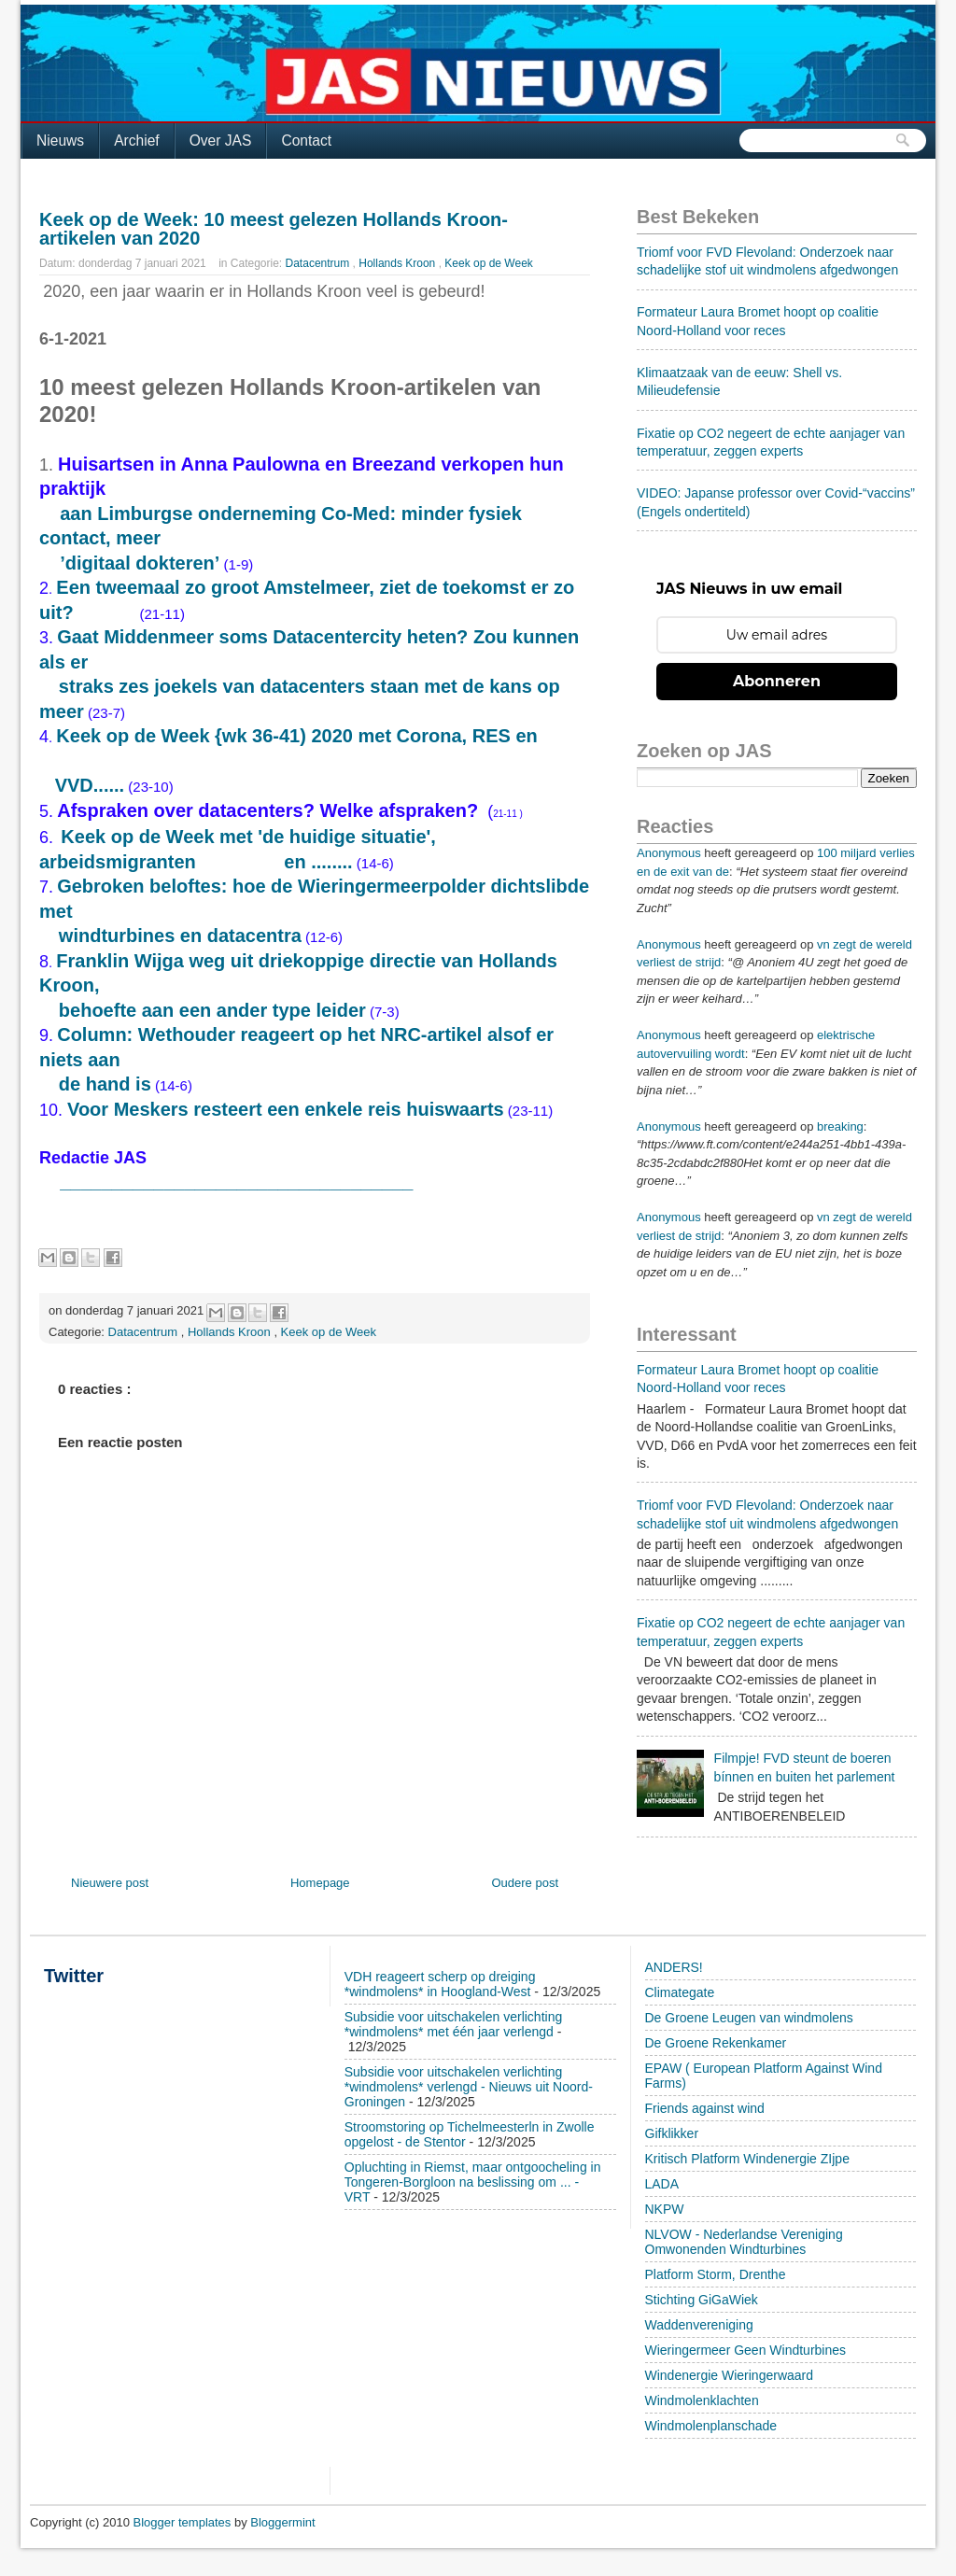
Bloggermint (282, 2522)
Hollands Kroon (398, 263)
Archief (137, 140)
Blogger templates (184, 2522)
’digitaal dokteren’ (139, 563)
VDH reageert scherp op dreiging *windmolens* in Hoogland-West (440, 1984)
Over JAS (221, 140)
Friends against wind (705, 2108)
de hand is (105, 1084)
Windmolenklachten (702, 2400)
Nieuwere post (109, 1883)
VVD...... (89, 785)
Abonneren (777, 681)
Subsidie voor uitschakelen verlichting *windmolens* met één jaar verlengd (453, 2024)
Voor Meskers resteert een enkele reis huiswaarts (285, 1109)
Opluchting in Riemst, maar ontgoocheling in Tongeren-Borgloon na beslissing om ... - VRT (472, 2182)
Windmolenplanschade (711, 2425)
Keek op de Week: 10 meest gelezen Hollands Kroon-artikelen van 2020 (273, 228)
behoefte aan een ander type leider (212, 1010)
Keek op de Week (488, 263)
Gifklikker (672, 2133)
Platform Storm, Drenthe (715, 2274)
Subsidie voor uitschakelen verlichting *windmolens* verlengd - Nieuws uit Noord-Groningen (468, 2086)
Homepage (320, 1883)
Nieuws (60, 140)
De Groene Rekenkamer (716, 2042)
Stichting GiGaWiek (701, 2299)
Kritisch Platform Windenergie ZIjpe (747, 2158)
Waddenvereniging (699, 2324)
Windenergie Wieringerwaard (729, 2375)
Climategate (680, 1992)
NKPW (664, 2209)
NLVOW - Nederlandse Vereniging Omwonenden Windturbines (744, 2242)
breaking (840, 1126)
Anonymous (669, 853)
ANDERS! (674, 1967)
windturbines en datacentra (180, 935)
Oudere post (524, 1883)
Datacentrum (319, 263)
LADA (662, 2183)
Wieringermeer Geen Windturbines (746, 2350)
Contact (306, 140)
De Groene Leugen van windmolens (749, 2017)
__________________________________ (228, 1181)
